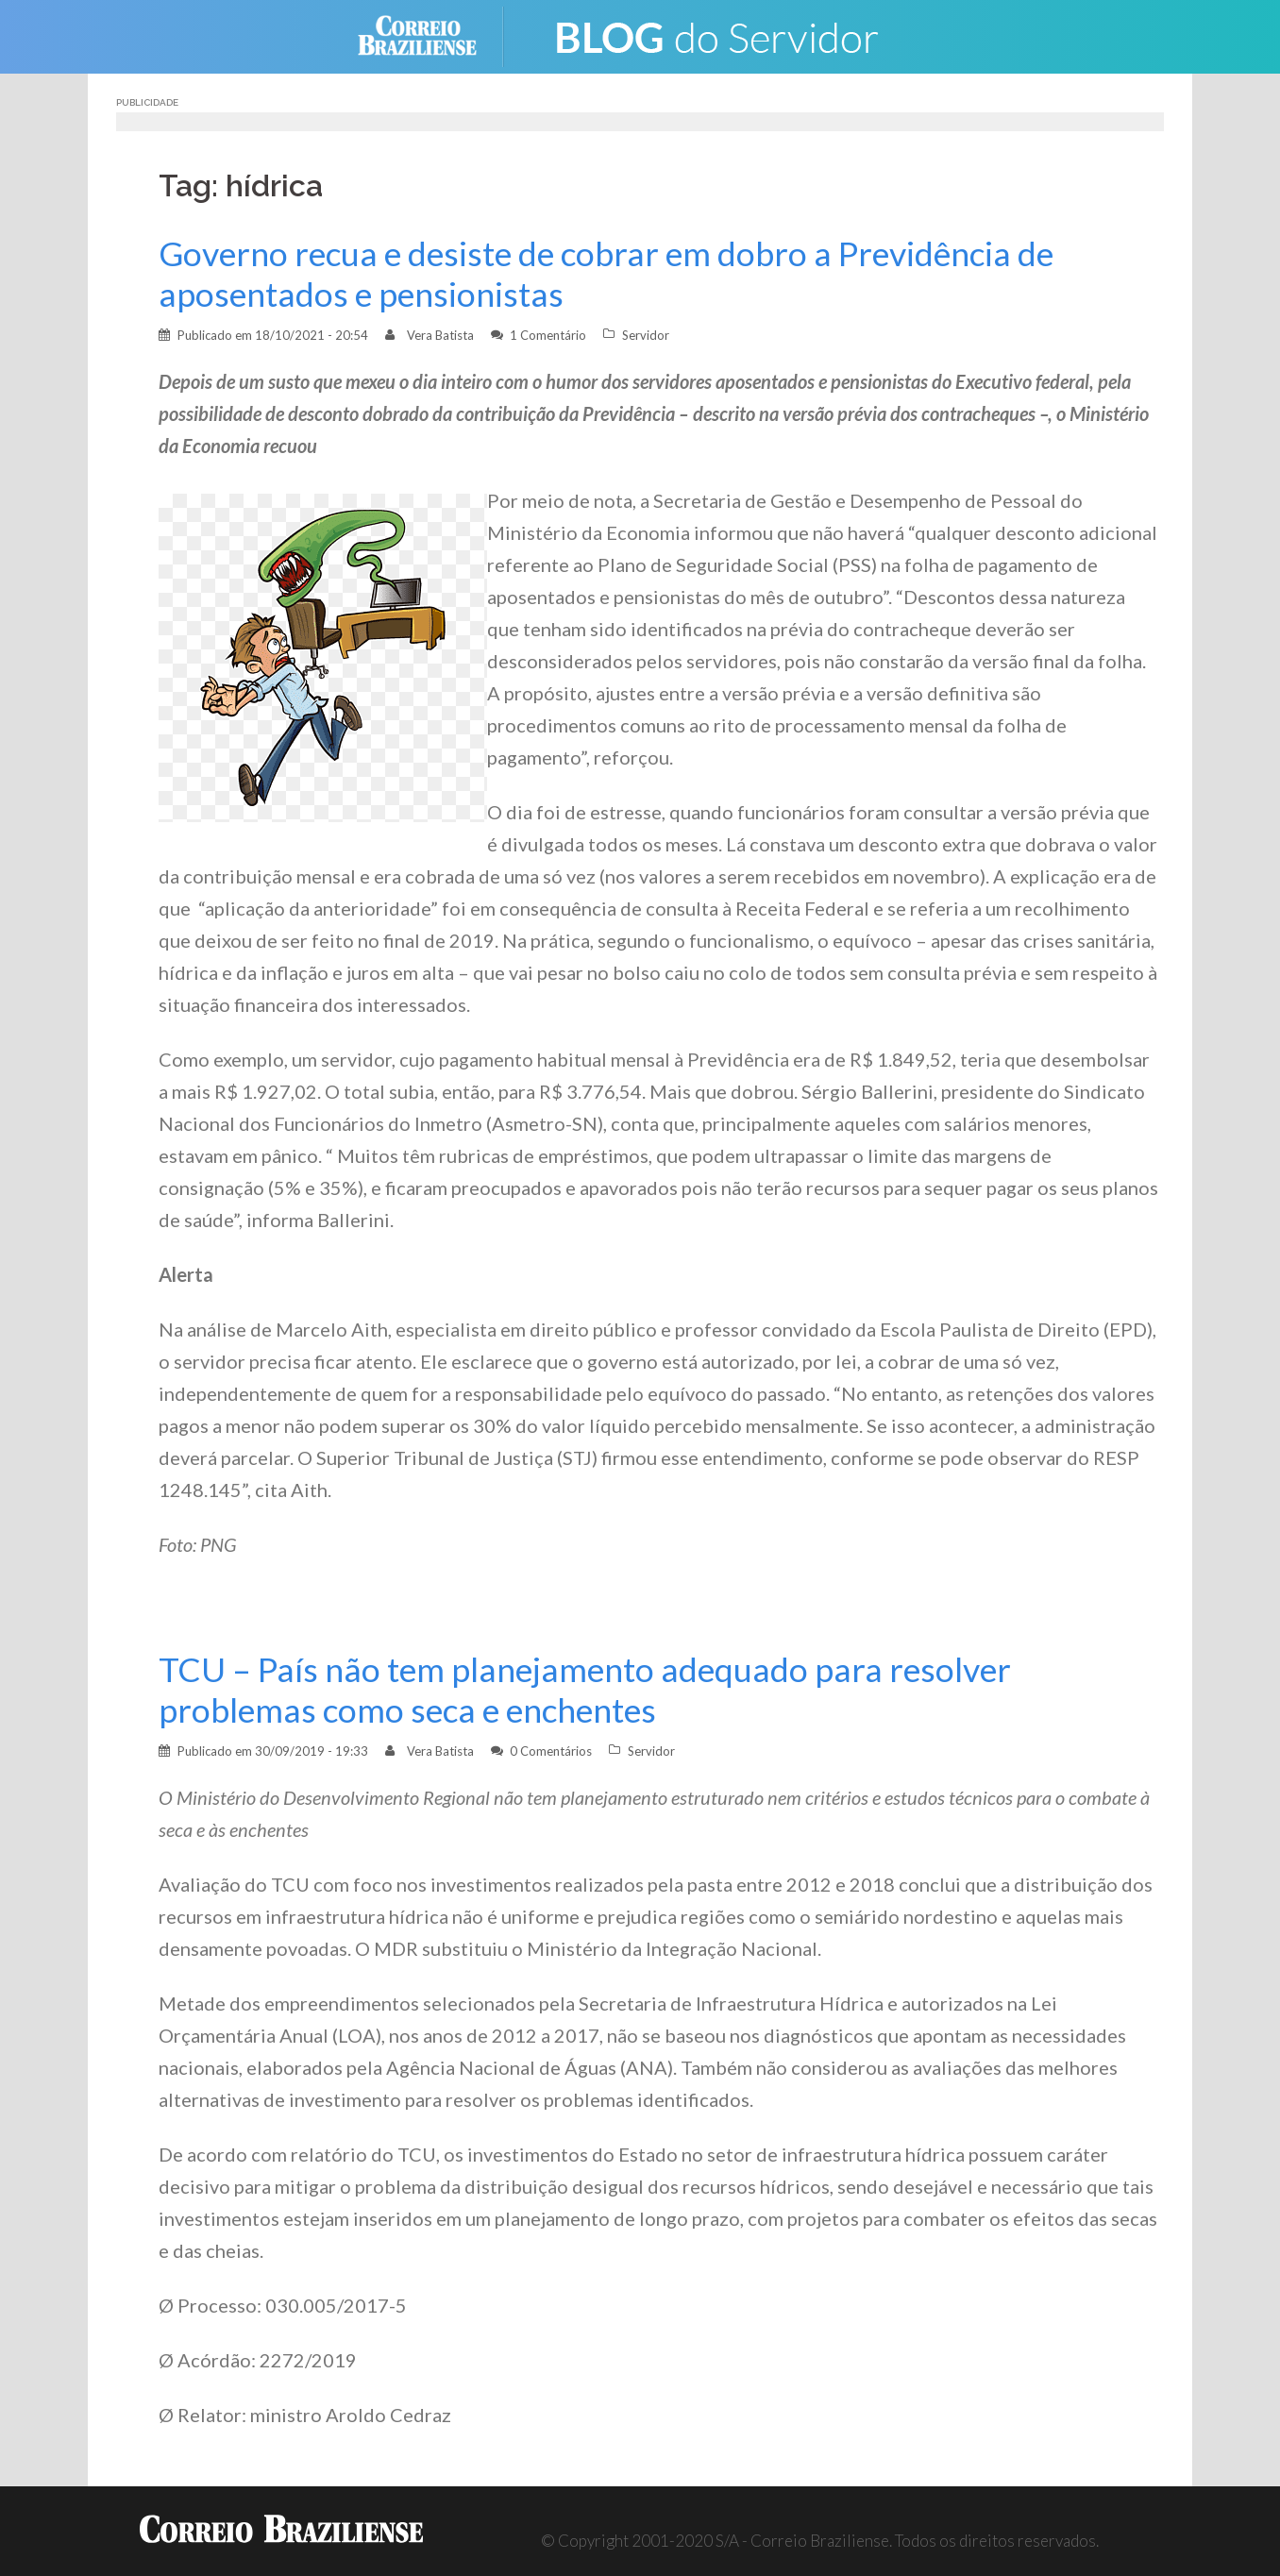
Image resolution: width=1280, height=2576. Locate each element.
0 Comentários (551, 1751)
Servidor (645, 335)
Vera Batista (440, 335)
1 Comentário (548, 335)
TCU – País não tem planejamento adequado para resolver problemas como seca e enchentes (585, 1689)
